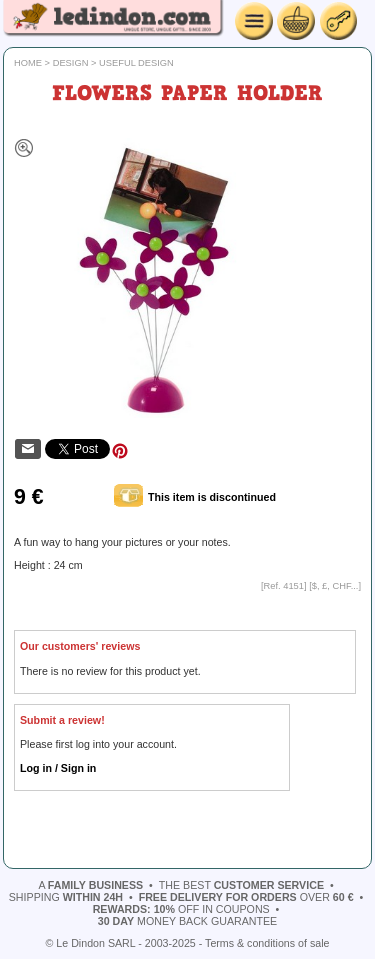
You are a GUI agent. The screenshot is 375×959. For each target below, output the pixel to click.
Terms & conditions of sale (267, 943)
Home (28, 63)
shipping (66, 897)
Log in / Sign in (58, 768)
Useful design (136, 63)
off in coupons (181, 909)
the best (241, 885)
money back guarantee (187, 921)
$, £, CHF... (335, 586)
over (246, 897)
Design (71, 63)
